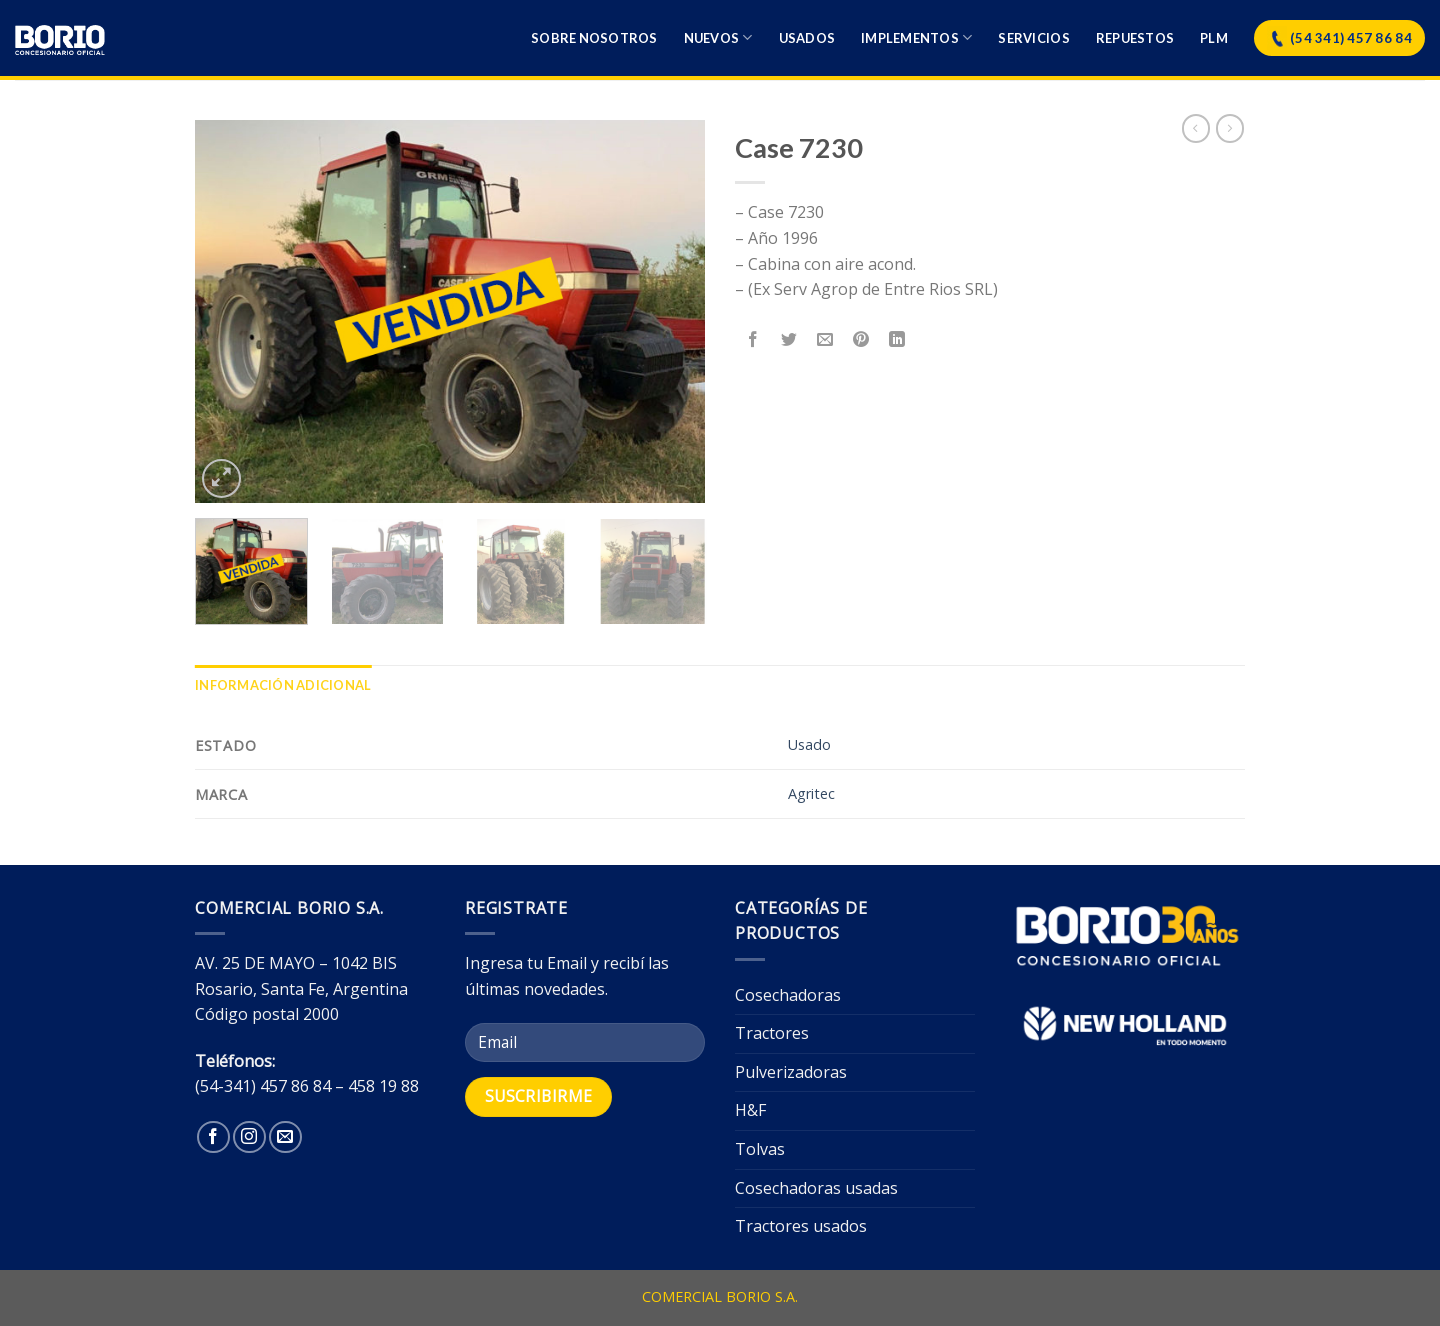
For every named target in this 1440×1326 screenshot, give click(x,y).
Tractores (772, 1033)
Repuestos (1135, 38)
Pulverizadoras (791, 1072)
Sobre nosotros (594, 38)
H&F (750, 1110)
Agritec (811, 793)
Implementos (916, 37)
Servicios (1033, 38)
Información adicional (283, 685)
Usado (809, 744)
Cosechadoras (788, 995)
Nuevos (718, 37)
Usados (807, 38)
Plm (1214, 38)
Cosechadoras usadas (816, 1188)
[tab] (283, 685)
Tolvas (760, 1149)
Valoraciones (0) (446, 685)
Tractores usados (801, 1226)
